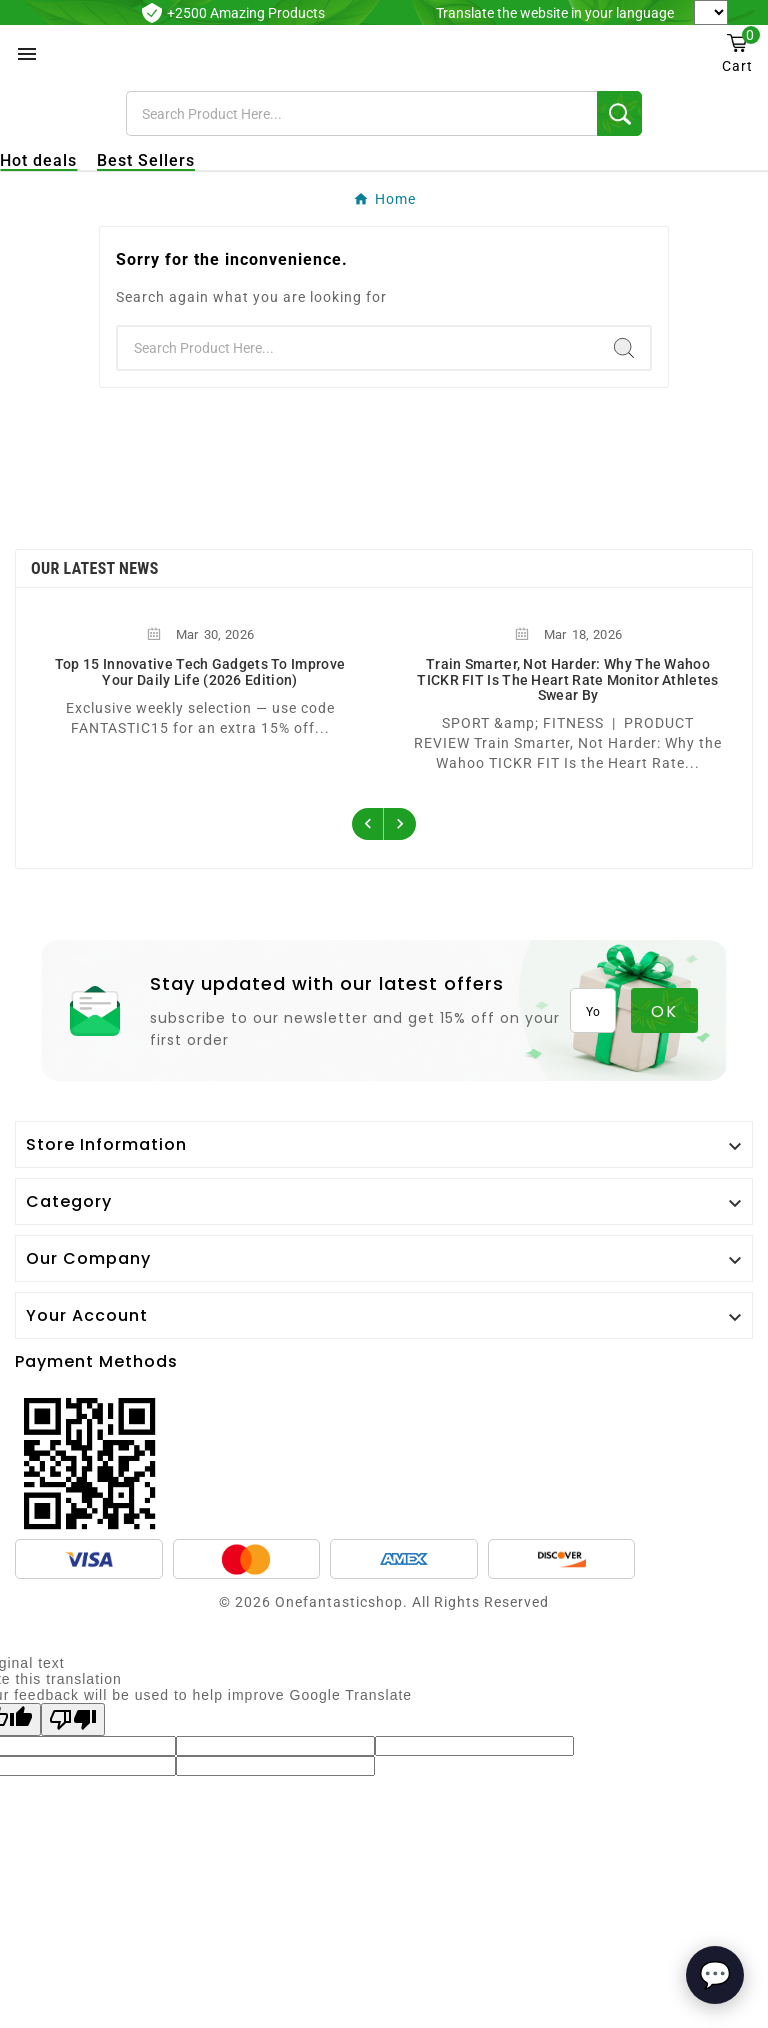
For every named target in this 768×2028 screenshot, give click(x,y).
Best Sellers (146, 160)
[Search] (362, 113)
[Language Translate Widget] (711, 12)
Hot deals (38, 160)
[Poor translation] (73, 1719)
